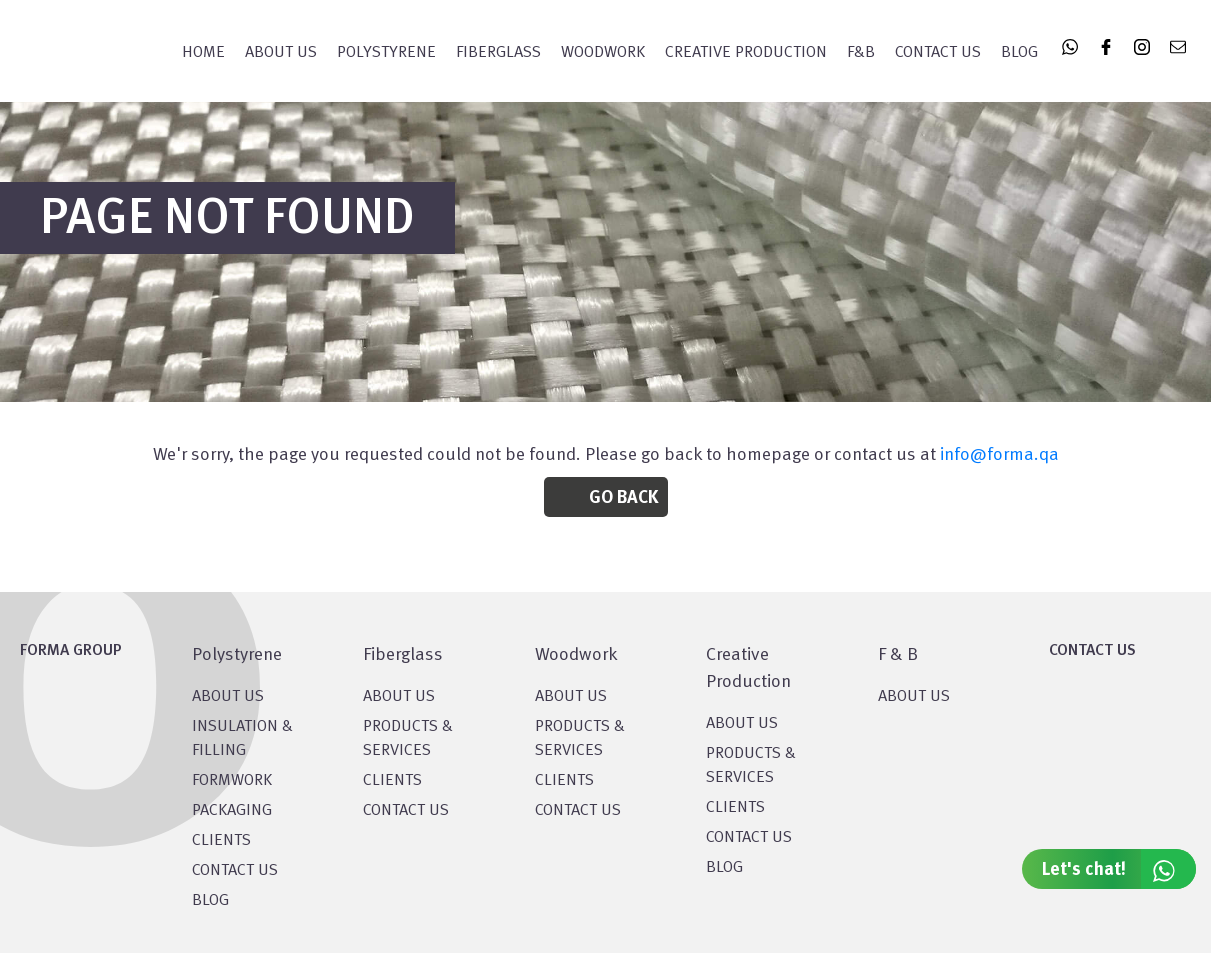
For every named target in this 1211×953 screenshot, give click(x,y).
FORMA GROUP (71, 651)
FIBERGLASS (498, 53)
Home (203, 53)
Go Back (623, 498)
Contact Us (938, 53)
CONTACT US (235, 871)
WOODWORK (603, 53)
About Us (281, 53)
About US (228, 697)
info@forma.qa (999, 455)
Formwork (232, 781)
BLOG (210, 901)
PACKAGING (232, 811)
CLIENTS (221, 841)
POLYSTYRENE (386, 53)
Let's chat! (1119, 869)
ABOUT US (914, 697)
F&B (861, 53)
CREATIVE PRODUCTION (746, 53)
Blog (1019, 53)
